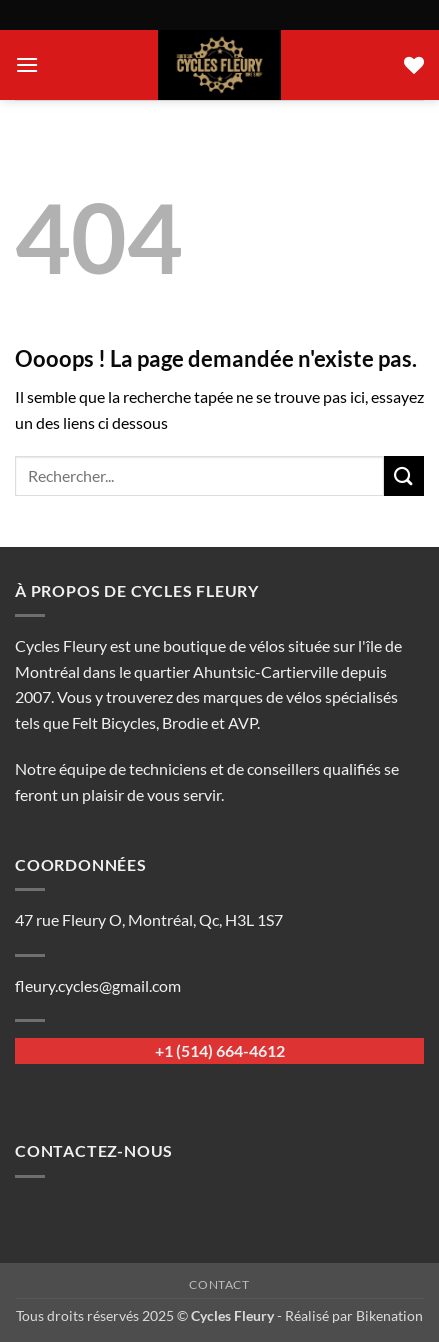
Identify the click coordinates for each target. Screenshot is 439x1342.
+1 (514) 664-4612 (220, 1050)
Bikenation (389, 1315)
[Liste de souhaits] (414, 65)
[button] (27, 64)
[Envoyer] (404, 475)
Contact (219, 1284)
